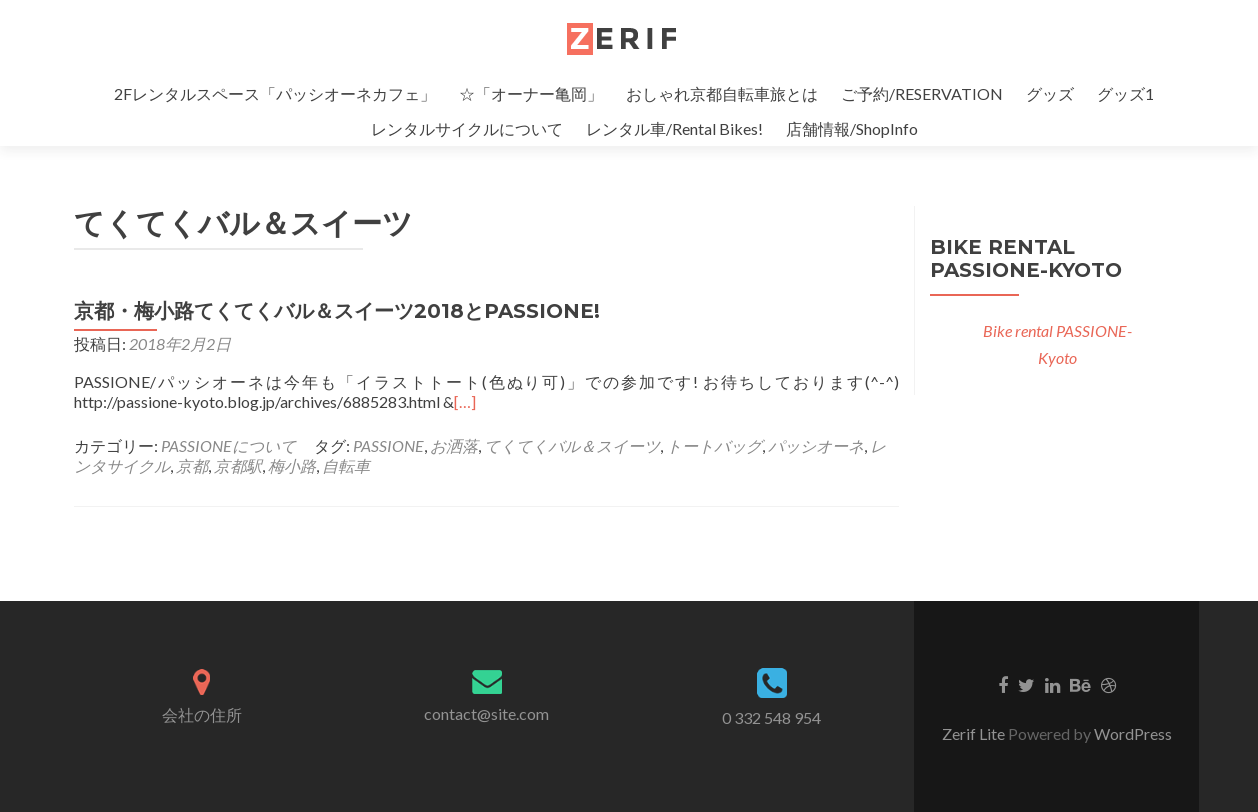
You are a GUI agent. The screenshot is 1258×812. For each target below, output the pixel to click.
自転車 (346, 465)
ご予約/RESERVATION (922, 93)
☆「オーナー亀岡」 (531, 93)
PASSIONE (388, 445)
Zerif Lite (975, 733)
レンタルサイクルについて (467, 128)
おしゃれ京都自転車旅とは (722, 93)
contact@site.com (486, 713)
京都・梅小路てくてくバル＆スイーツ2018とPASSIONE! (337, 311)
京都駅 (238, 465)
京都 (192, 465)
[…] (465, 401)
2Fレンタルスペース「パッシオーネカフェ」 (275, 93)
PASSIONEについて (228, 445)
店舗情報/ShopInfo (852, 128)
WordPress (1133, 733)
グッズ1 (1125, 93)
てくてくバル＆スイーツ (572, 445)
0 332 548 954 (771, 717)
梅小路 (292, 465)
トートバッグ (714, 445)
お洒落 (454, 445)
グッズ (1050, 93)
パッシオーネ (816, 445)
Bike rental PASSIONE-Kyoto (1026, 258)
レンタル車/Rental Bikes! (674, 128)
